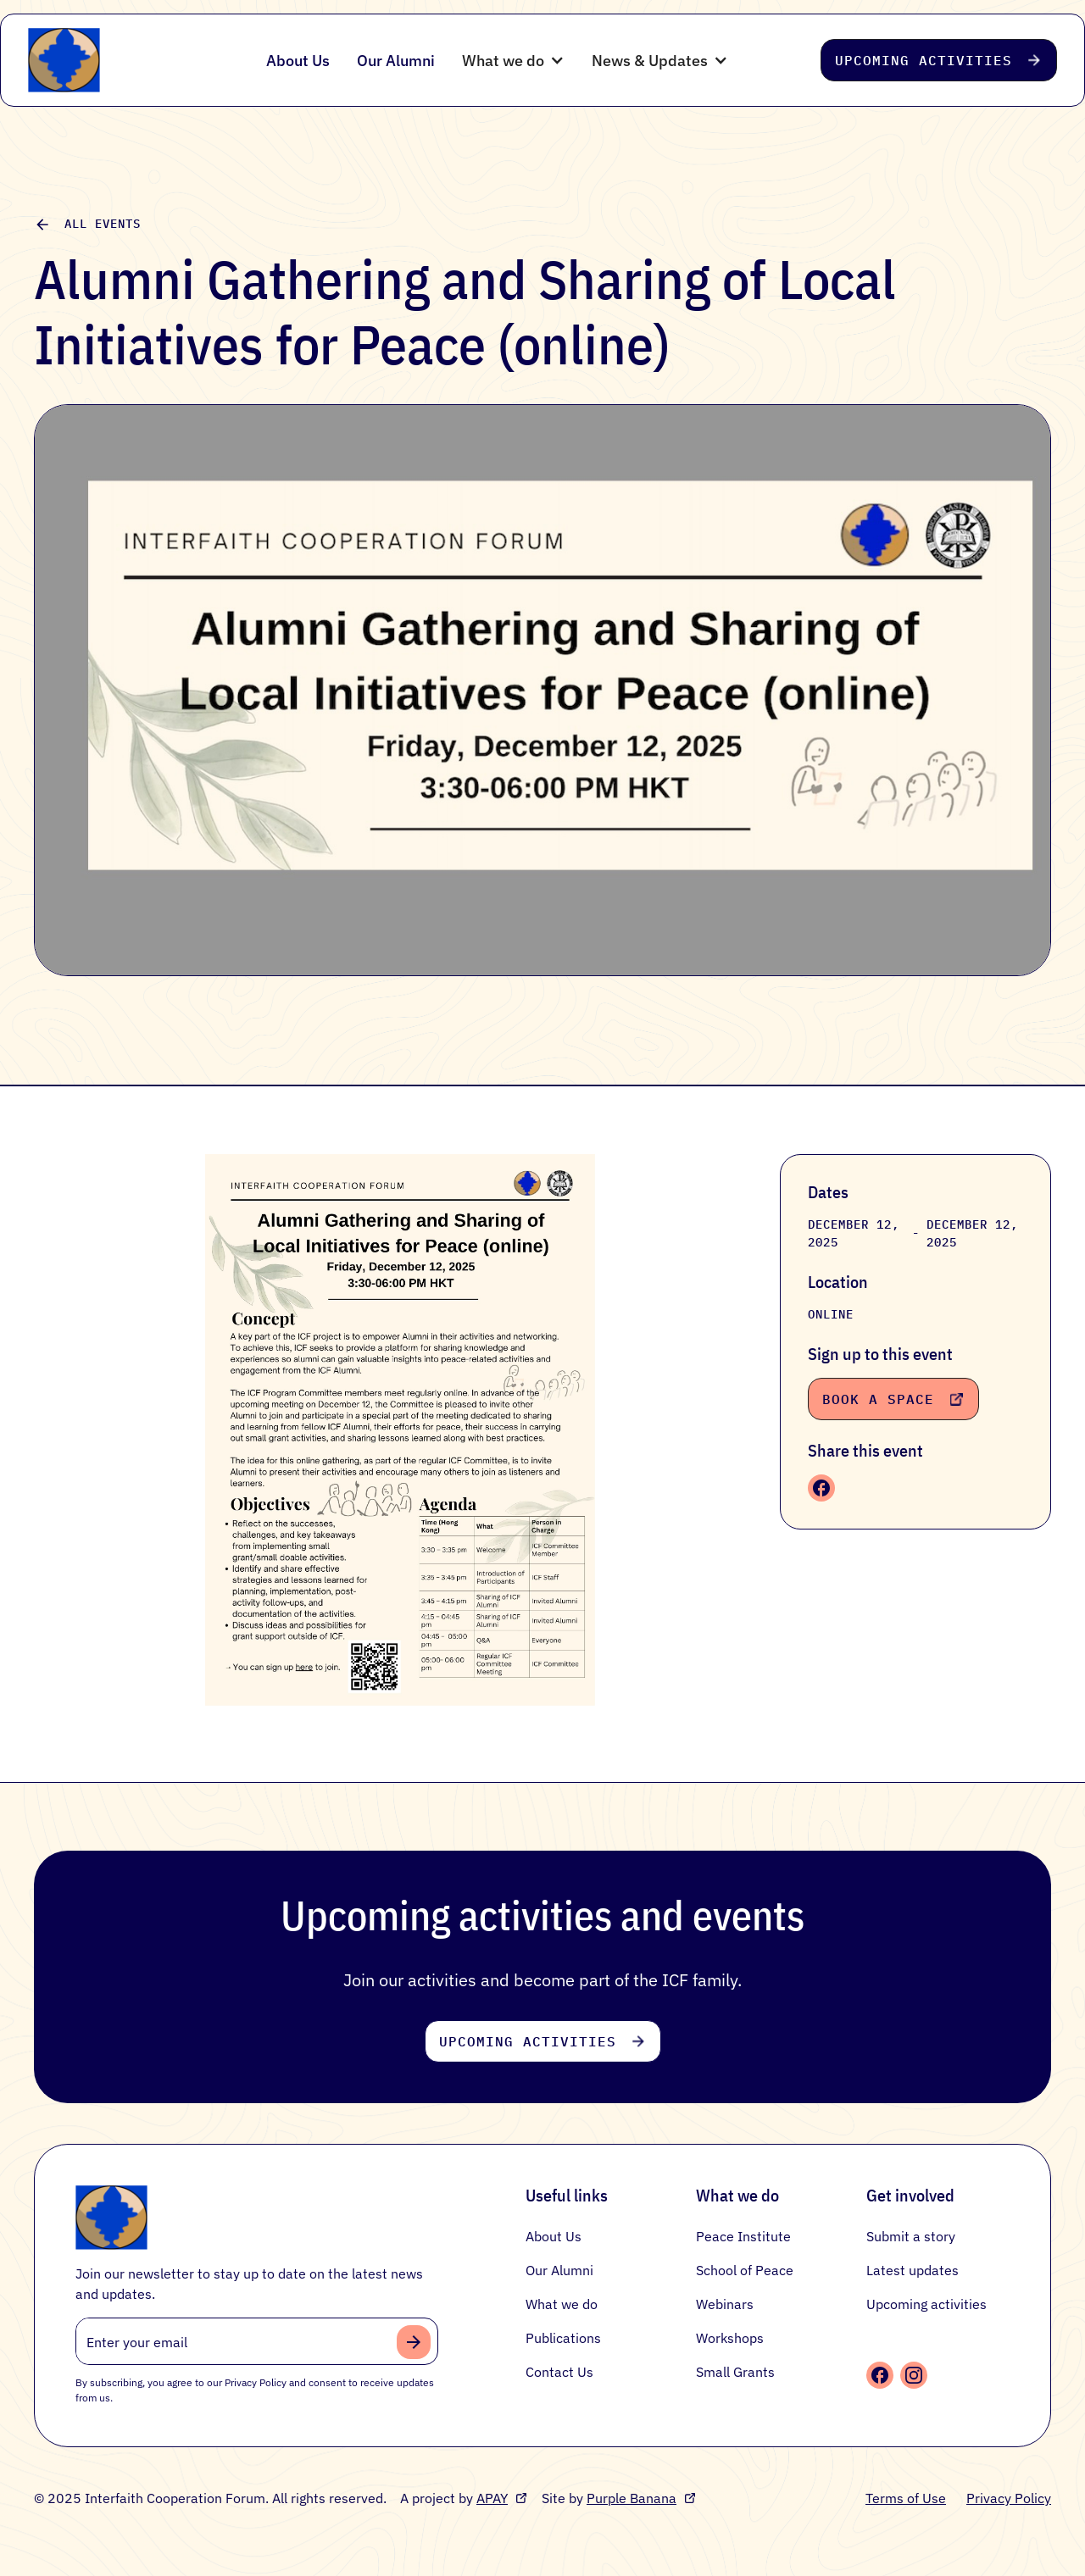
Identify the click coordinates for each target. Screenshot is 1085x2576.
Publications (563, 2337)
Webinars (725, 2304)
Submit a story (910, 2236)
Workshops (730, 2337)
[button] (513, 60)
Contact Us (559, 2371)
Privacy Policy (1008, 2498)
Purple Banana (631, 2498)
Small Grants (735, 2371)
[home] (119, 60)
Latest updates (912, 2270)
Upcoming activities (926, 2304)
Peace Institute (743, 2236)
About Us (298, 60)
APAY (492, 2498)
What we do (562, 2304)
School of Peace (744, 2270)
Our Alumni (396, 60)
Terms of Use (905, 2498)
